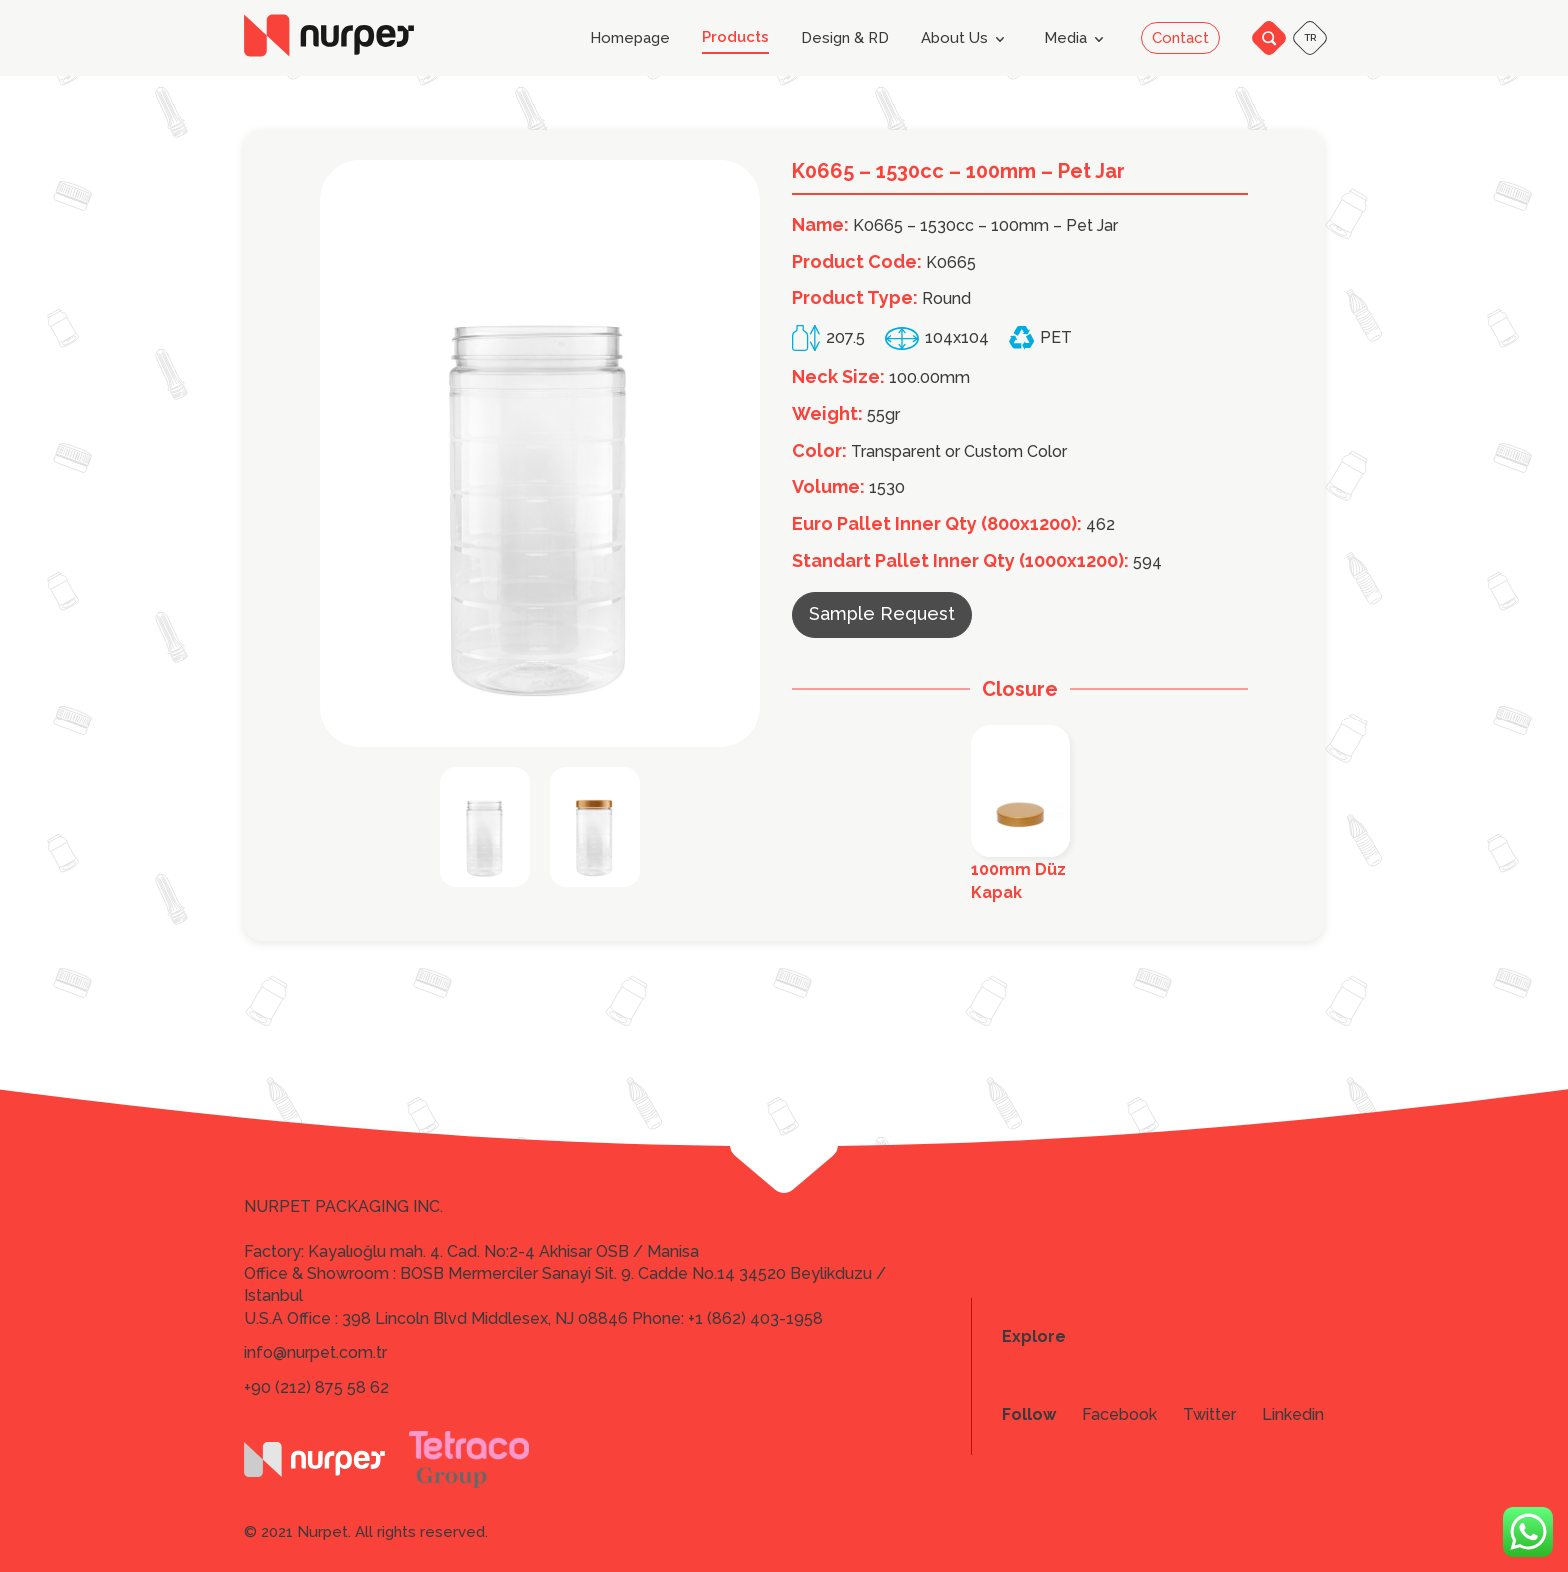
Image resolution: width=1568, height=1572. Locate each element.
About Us (966, 39)
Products (735, 37)
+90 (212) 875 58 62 (316, 1387)
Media (1077, 39)
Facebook (1119, 1415)
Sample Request (882, 613)
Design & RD (845, 38)
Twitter (1209, 1415)
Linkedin (1293, 1415)
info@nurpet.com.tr (315, 1352)
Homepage (630, 38)
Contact (1180, 38)
